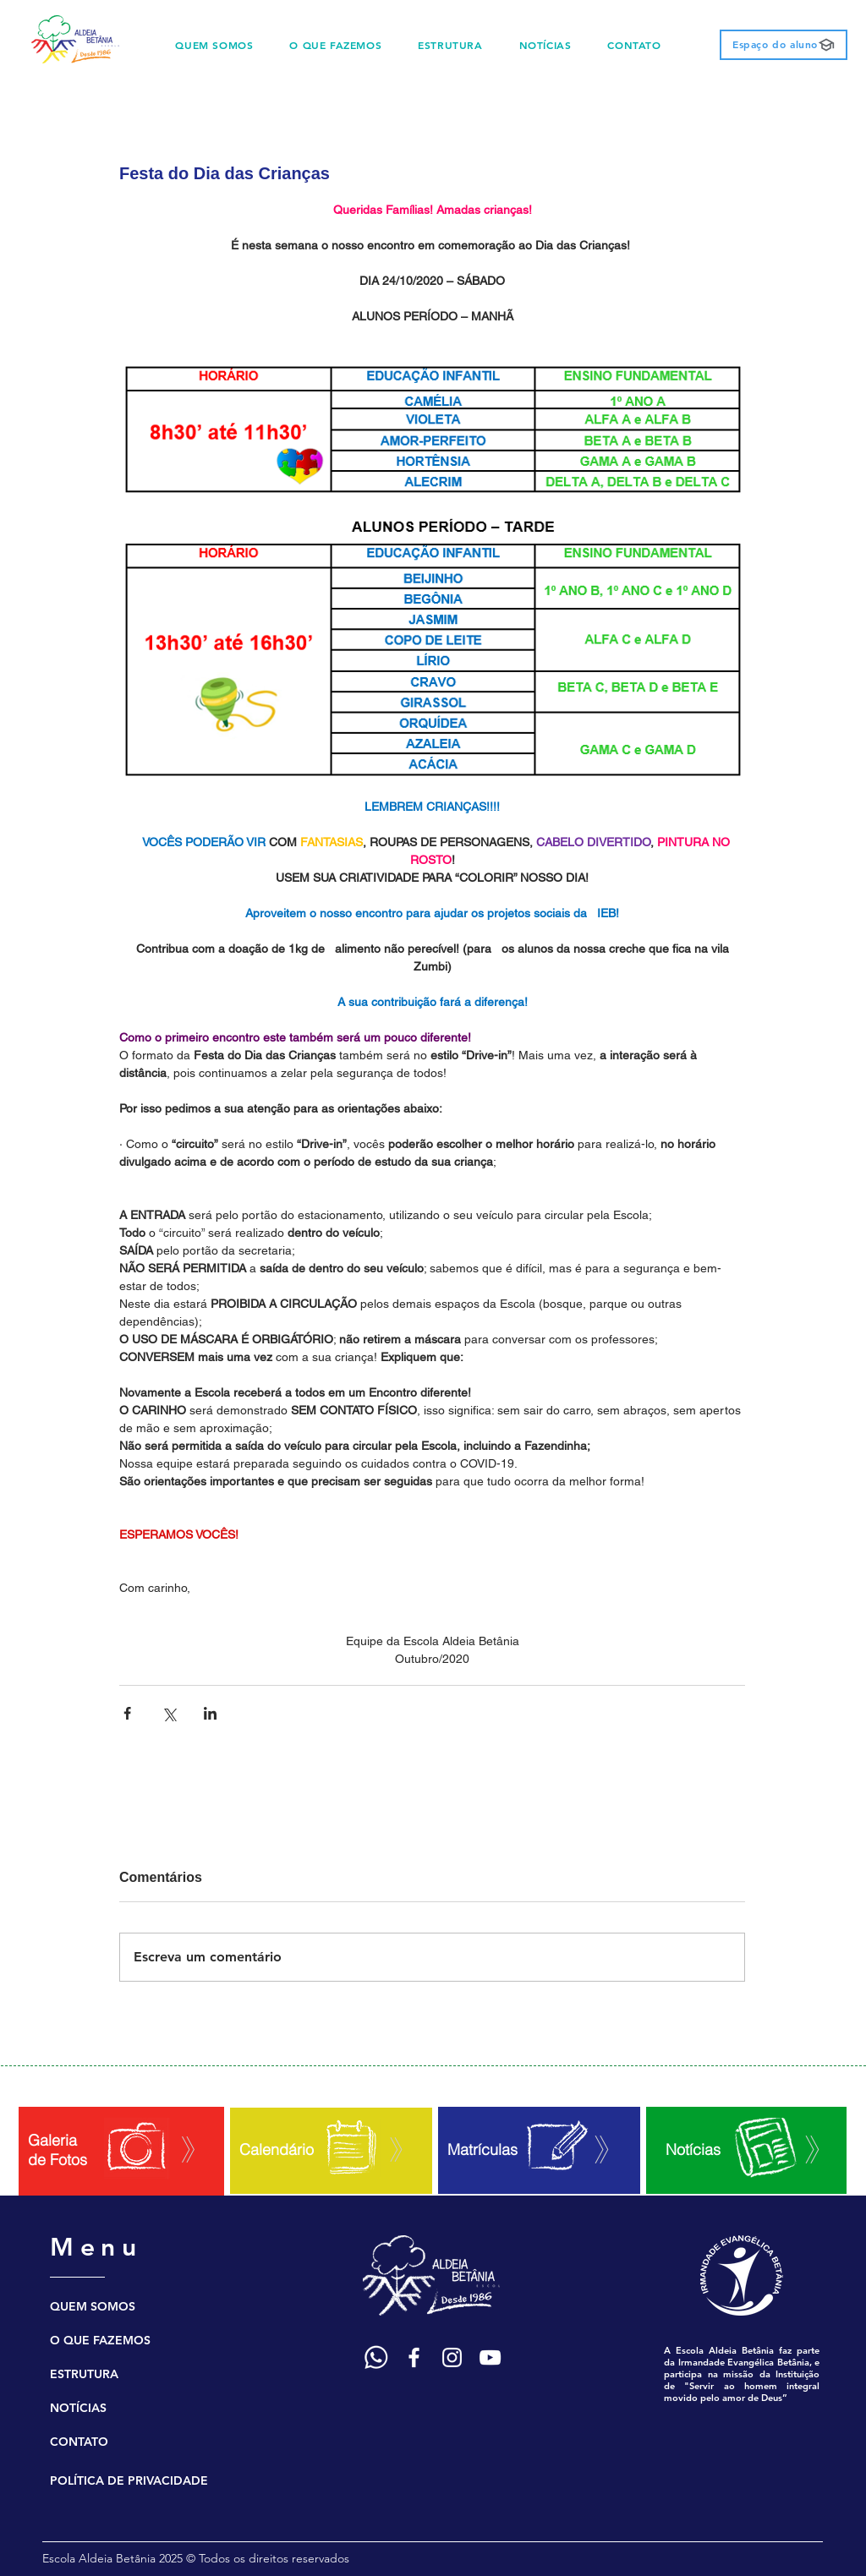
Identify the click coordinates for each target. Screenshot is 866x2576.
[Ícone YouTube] (490, 2357)
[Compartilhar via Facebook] (127, 1713)
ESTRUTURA (84, 2374)
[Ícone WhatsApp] (376, 2357)
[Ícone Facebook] (414, 2357)
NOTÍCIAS (78, 2407)
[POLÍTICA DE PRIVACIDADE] (139, 2480)
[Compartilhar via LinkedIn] (210, 1713)
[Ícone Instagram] (452, 2357)
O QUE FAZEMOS (100, 2340)
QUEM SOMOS (92, 2306)
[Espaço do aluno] (783, 45)
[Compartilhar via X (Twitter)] (169, 1713)
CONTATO (79, 2441)
